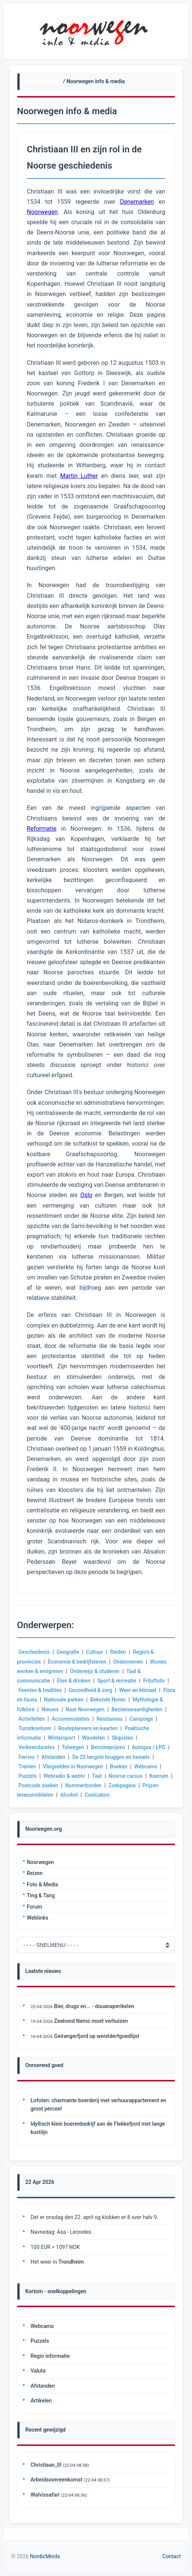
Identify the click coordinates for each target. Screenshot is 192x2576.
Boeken (143, 1766)
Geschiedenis (34, 1652)
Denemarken (137, 201)
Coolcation (152, 1795)
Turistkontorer (99, 1728)
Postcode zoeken (86, 1785)
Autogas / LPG (35, 1757)
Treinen (50, 1766)
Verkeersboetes (65, 1747)
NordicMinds (45, 2556)
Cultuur (95, 1652)
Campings (64, 1728)
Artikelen (41, 2401)
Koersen (50, 1785)
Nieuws (84, 1709)
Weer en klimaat (140, 1690)
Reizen (35, 1873)
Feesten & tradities (40, 1690)
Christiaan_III (46, 2465)
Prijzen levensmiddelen (80, 1795)
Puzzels (58, 1776)
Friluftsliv (156, 1681)
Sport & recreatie (118, 1681)
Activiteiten (90, 1719)
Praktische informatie (67, 1738)
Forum (34, 1907)
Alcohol (123, 1795)
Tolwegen (102, 1747)
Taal (128, 1776)
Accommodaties (130, 1719)
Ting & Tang (41, 1895)
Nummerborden (132, 1785)
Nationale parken (79, 1700)
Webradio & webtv (95, 1776)
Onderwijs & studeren (96, 1671)
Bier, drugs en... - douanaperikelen (94, 2006)
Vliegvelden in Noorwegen (96, 1766)
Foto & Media (42, 1884)
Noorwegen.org (43, 81)
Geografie (68, 1652)
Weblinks (37, 1918)
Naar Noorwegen (120, 1709)
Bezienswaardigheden (44, 1719)
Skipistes (29, 1747)
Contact (171, 2556)
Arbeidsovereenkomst (56, 2480)
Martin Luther (79, 475)
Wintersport (113, 1738)
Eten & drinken (75, 1681)
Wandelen (146, 1738)
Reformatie (42, 828)
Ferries (68, 1757)
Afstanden (95, 1757)
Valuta (38, 2371)
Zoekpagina (32, 1795)
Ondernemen (130, 1662)
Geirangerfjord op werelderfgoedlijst (96, 2036)
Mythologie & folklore (43, 1709)
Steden (119, 1652)
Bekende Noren (124, 1700)
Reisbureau (31, 1728)
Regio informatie (50, 2356)
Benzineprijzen (138, 1747)
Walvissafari (45, 2495)
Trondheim (71, 2262)
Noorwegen (40, 1862)
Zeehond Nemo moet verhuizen (91, 2021)
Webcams (30, 1776)
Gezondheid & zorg (91, 1690)
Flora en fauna (35, 1700)
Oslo (86, 1195)
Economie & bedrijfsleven (78, 1662)
